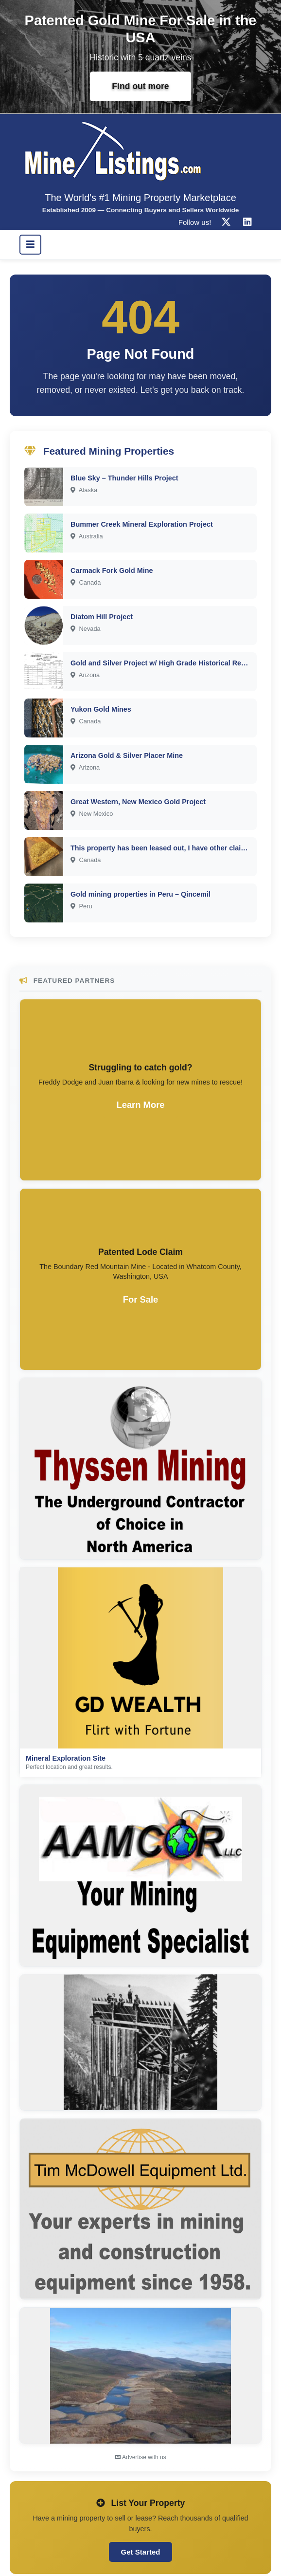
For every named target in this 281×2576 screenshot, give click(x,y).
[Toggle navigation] (30, 244)
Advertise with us (140, 2457)
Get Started (140, 2552)
